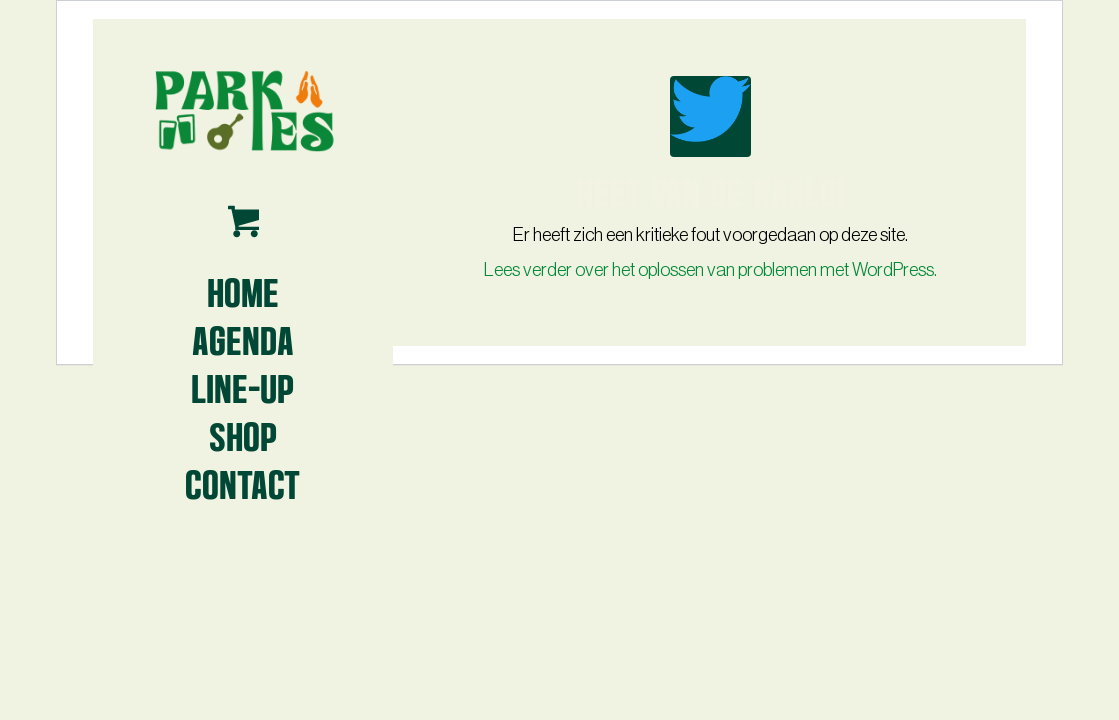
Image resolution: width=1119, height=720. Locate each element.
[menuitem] (243, 291)
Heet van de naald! (710, 190)
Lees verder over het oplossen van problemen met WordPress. (710, 270)
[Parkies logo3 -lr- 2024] (243, 109)
